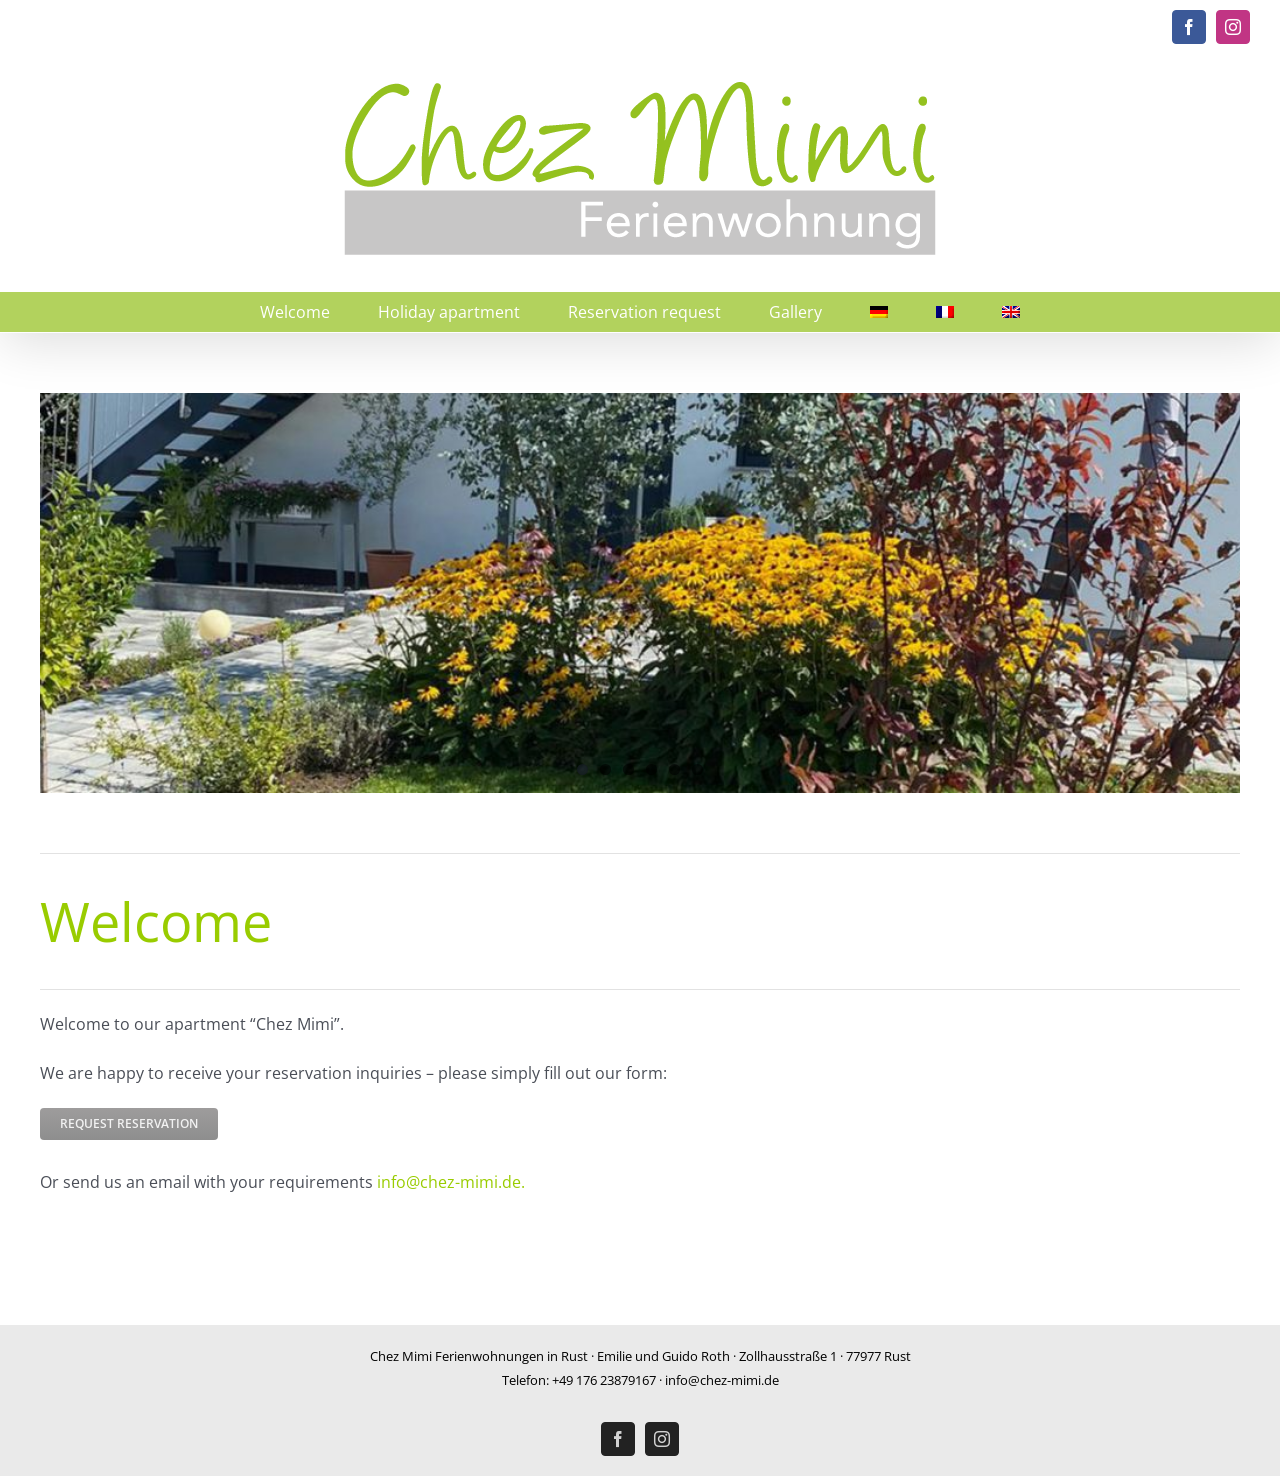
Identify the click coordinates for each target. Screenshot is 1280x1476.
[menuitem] (879, 312)
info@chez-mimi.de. (451, 1182)
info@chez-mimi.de (722, 1380)
